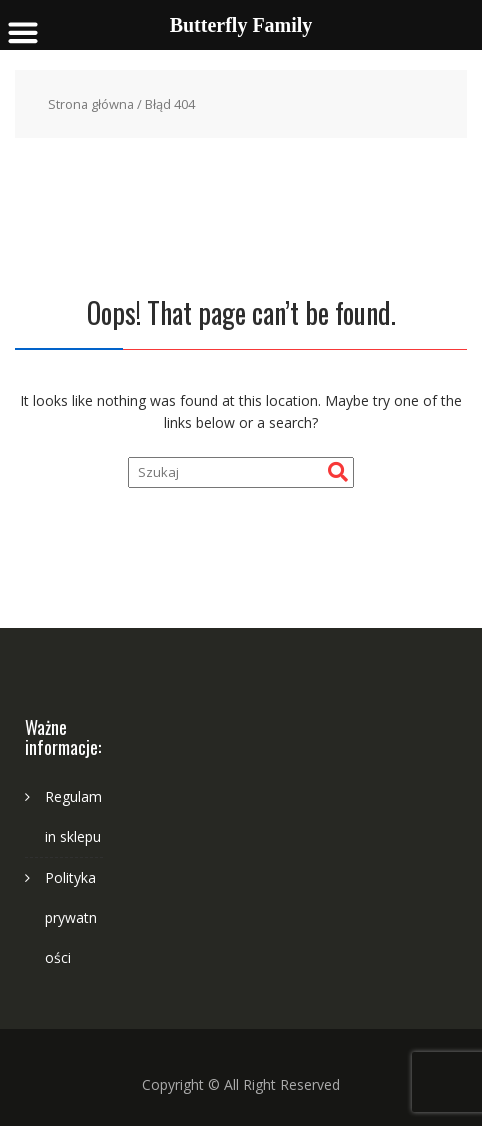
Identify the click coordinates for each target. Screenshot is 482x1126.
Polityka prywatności (71, 917)
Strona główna (91, 104)
